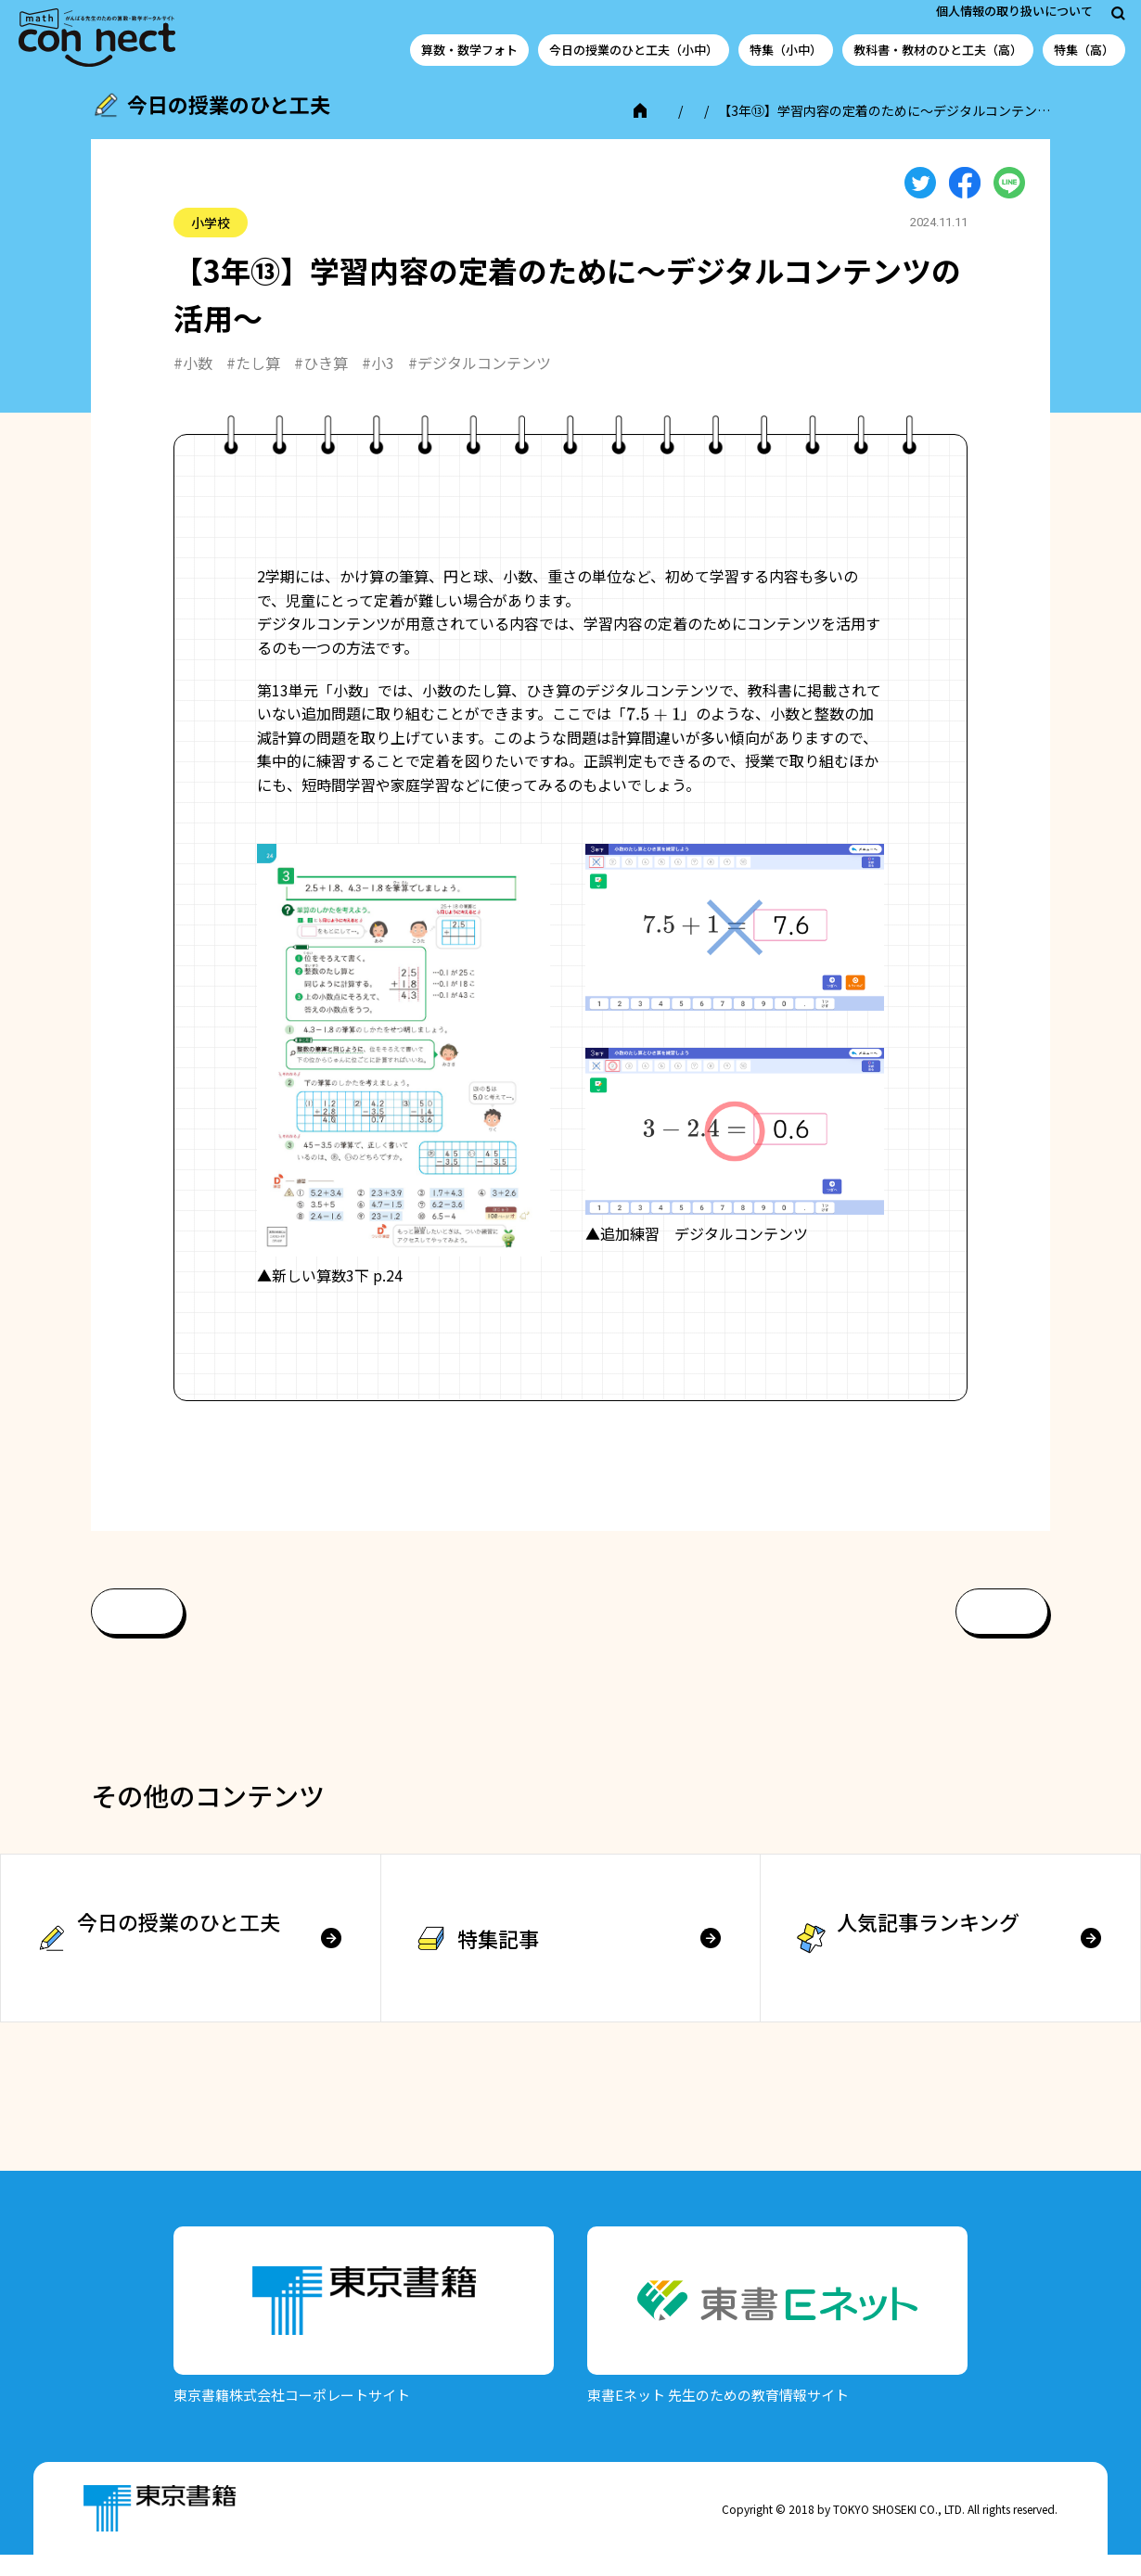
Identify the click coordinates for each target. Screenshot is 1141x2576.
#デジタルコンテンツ (479, 383)
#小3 (378, 383)
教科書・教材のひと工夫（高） (937, 49)
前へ (137, 1631)
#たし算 (253, 383)
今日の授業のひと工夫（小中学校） (280, 130)
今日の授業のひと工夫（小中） (633, 49)
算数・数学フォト (469, 49)
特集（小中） (786, 49)
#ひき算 (321, 383)
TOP (136, 130)
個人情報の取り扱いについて (1014, 10)
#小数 (192, 383)
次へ (1002, 1631)
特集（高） (1084, 49)
